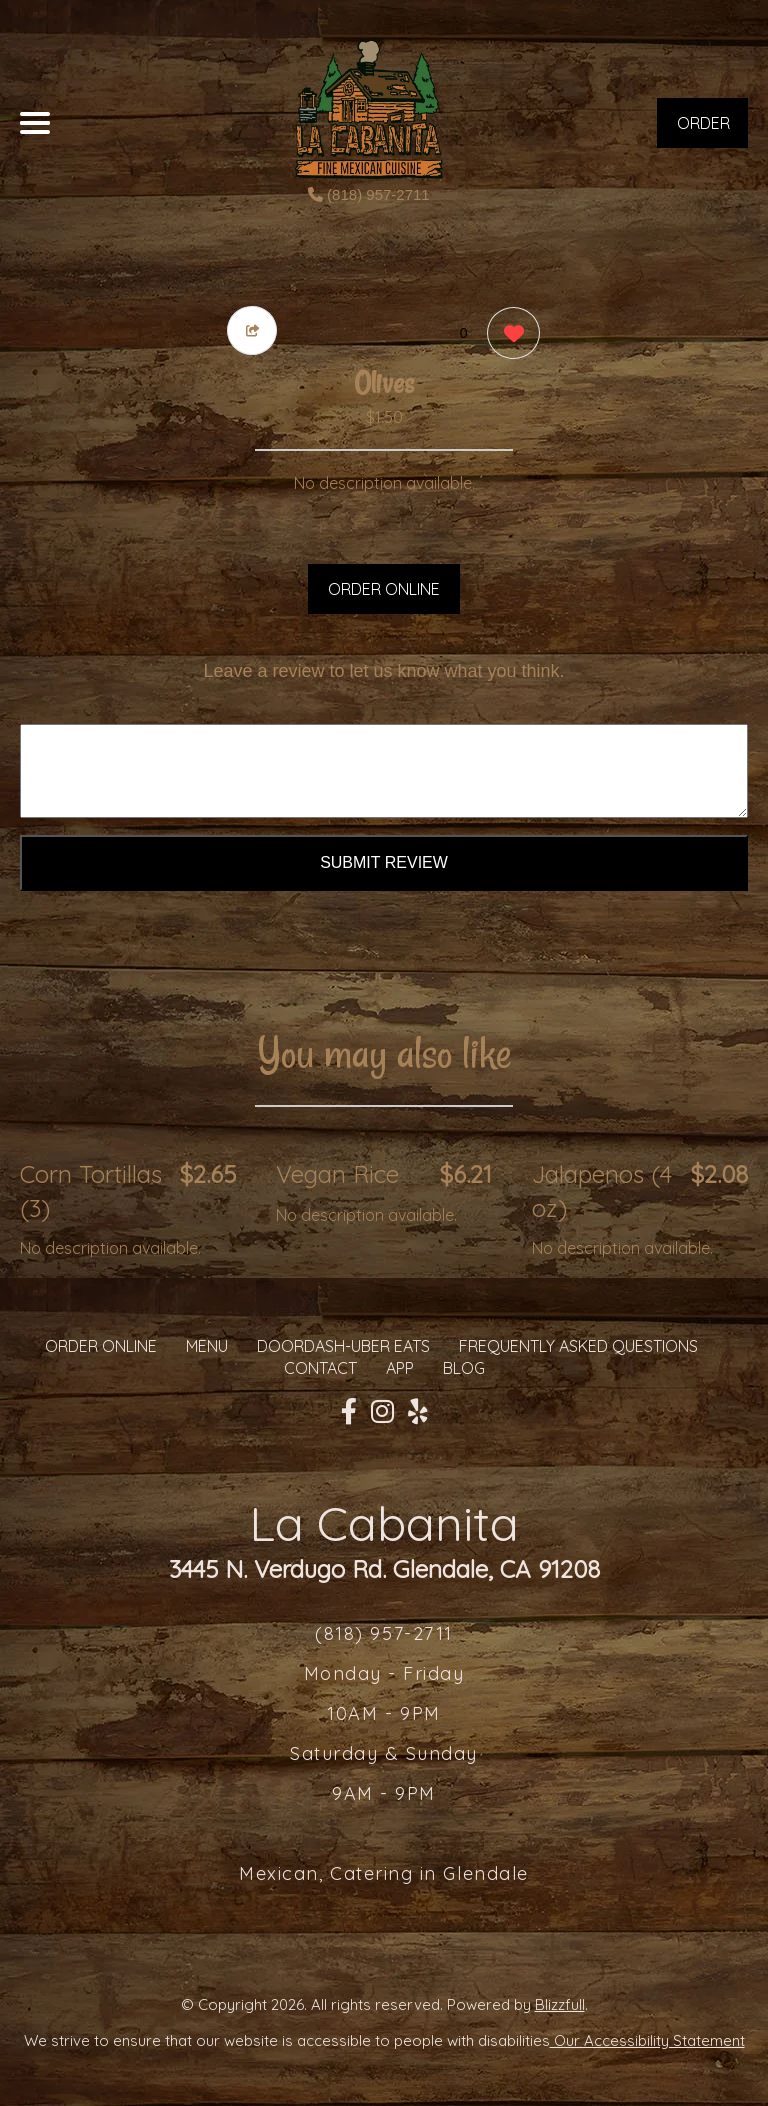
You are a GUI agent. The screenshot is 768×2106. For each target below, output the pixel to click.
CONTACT (320, 1368)
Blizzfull (560, 2004)
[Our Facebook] (349, 1412)
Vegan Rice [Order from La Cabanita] (337, 1174)
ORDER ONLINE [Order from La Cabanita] (101, 1346)
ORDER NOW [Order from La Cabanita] (703, 130)
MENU (207, 1346)
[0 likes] (508, 335)
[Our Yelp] (418, 1412)
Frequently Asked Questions (578, 1346)
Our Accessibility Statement (647, 2040)
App (400, 1368)
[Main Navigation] (35, 123)
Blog (464, 1368)
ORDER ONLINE (384, 589)
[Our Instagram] (382, 1412)
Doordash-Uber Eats (343, 1346)
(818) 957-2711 (369, 194)
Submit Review (384, 862)
